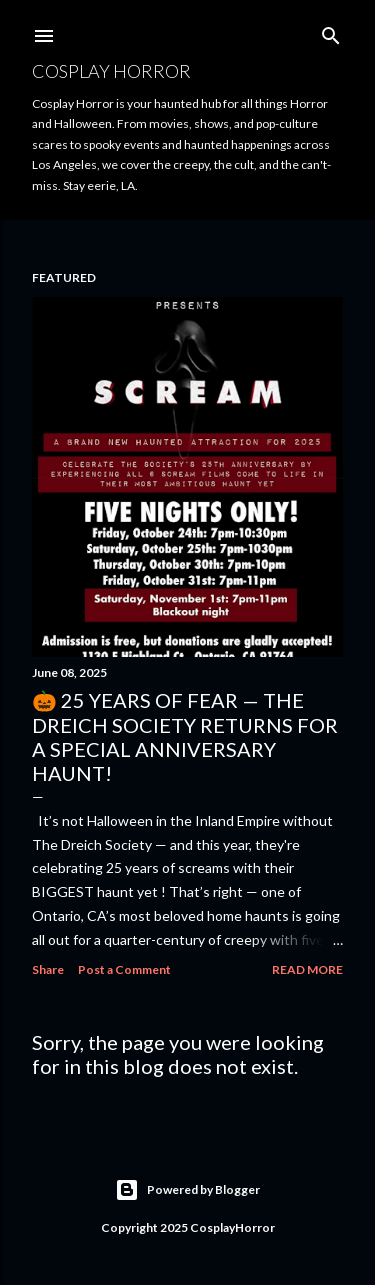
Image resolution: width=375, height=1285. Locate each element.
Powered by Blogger (187, 1190)
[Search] (331, 31)
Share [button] (48, 969)
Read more (307, 969)
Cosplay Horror (111, 71)
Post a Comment (124, 969)
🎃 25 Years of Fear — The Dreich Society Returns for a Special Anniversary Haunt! (185, 736)
